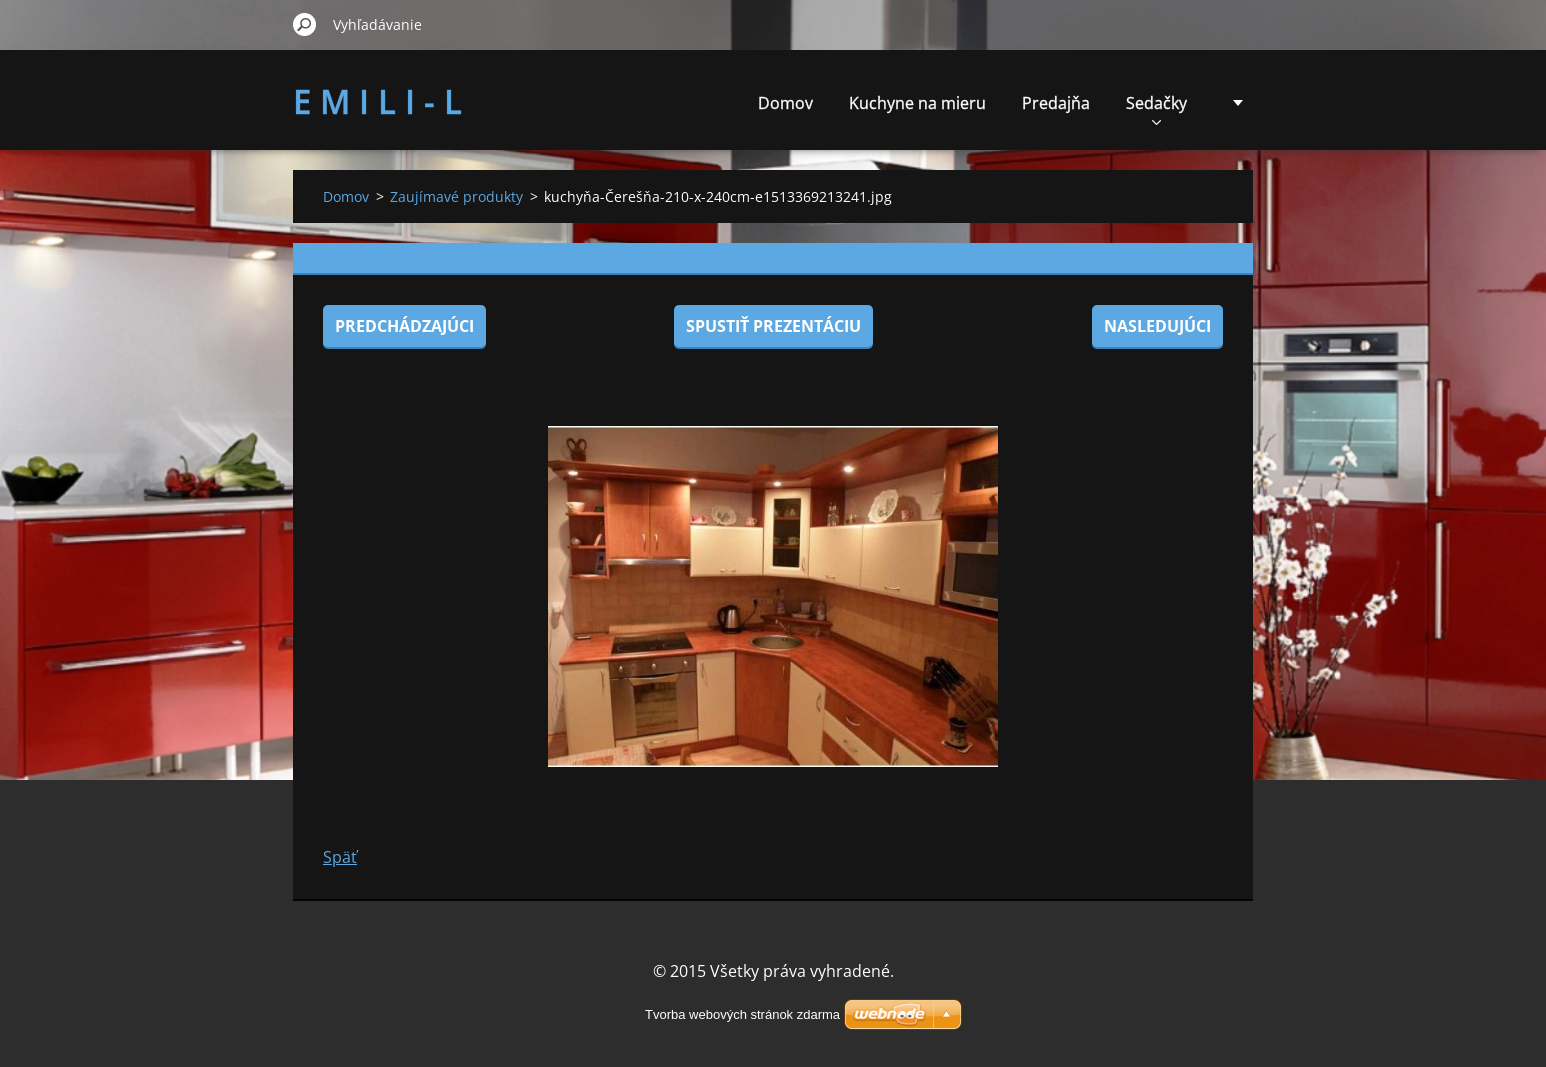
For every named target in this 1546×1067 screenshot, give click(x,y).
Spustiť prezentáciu (773, 326)
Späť (340, 857)
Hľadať (305, 24)
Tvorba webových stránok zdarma (742, 1014)
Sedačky (1156, 108)
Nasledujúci (1157, 326)
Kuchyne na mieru (917, 103)
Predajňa (1056, 103)
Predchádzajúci (404, 326)
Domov (785, 103)
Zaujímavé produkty (456, 196)
